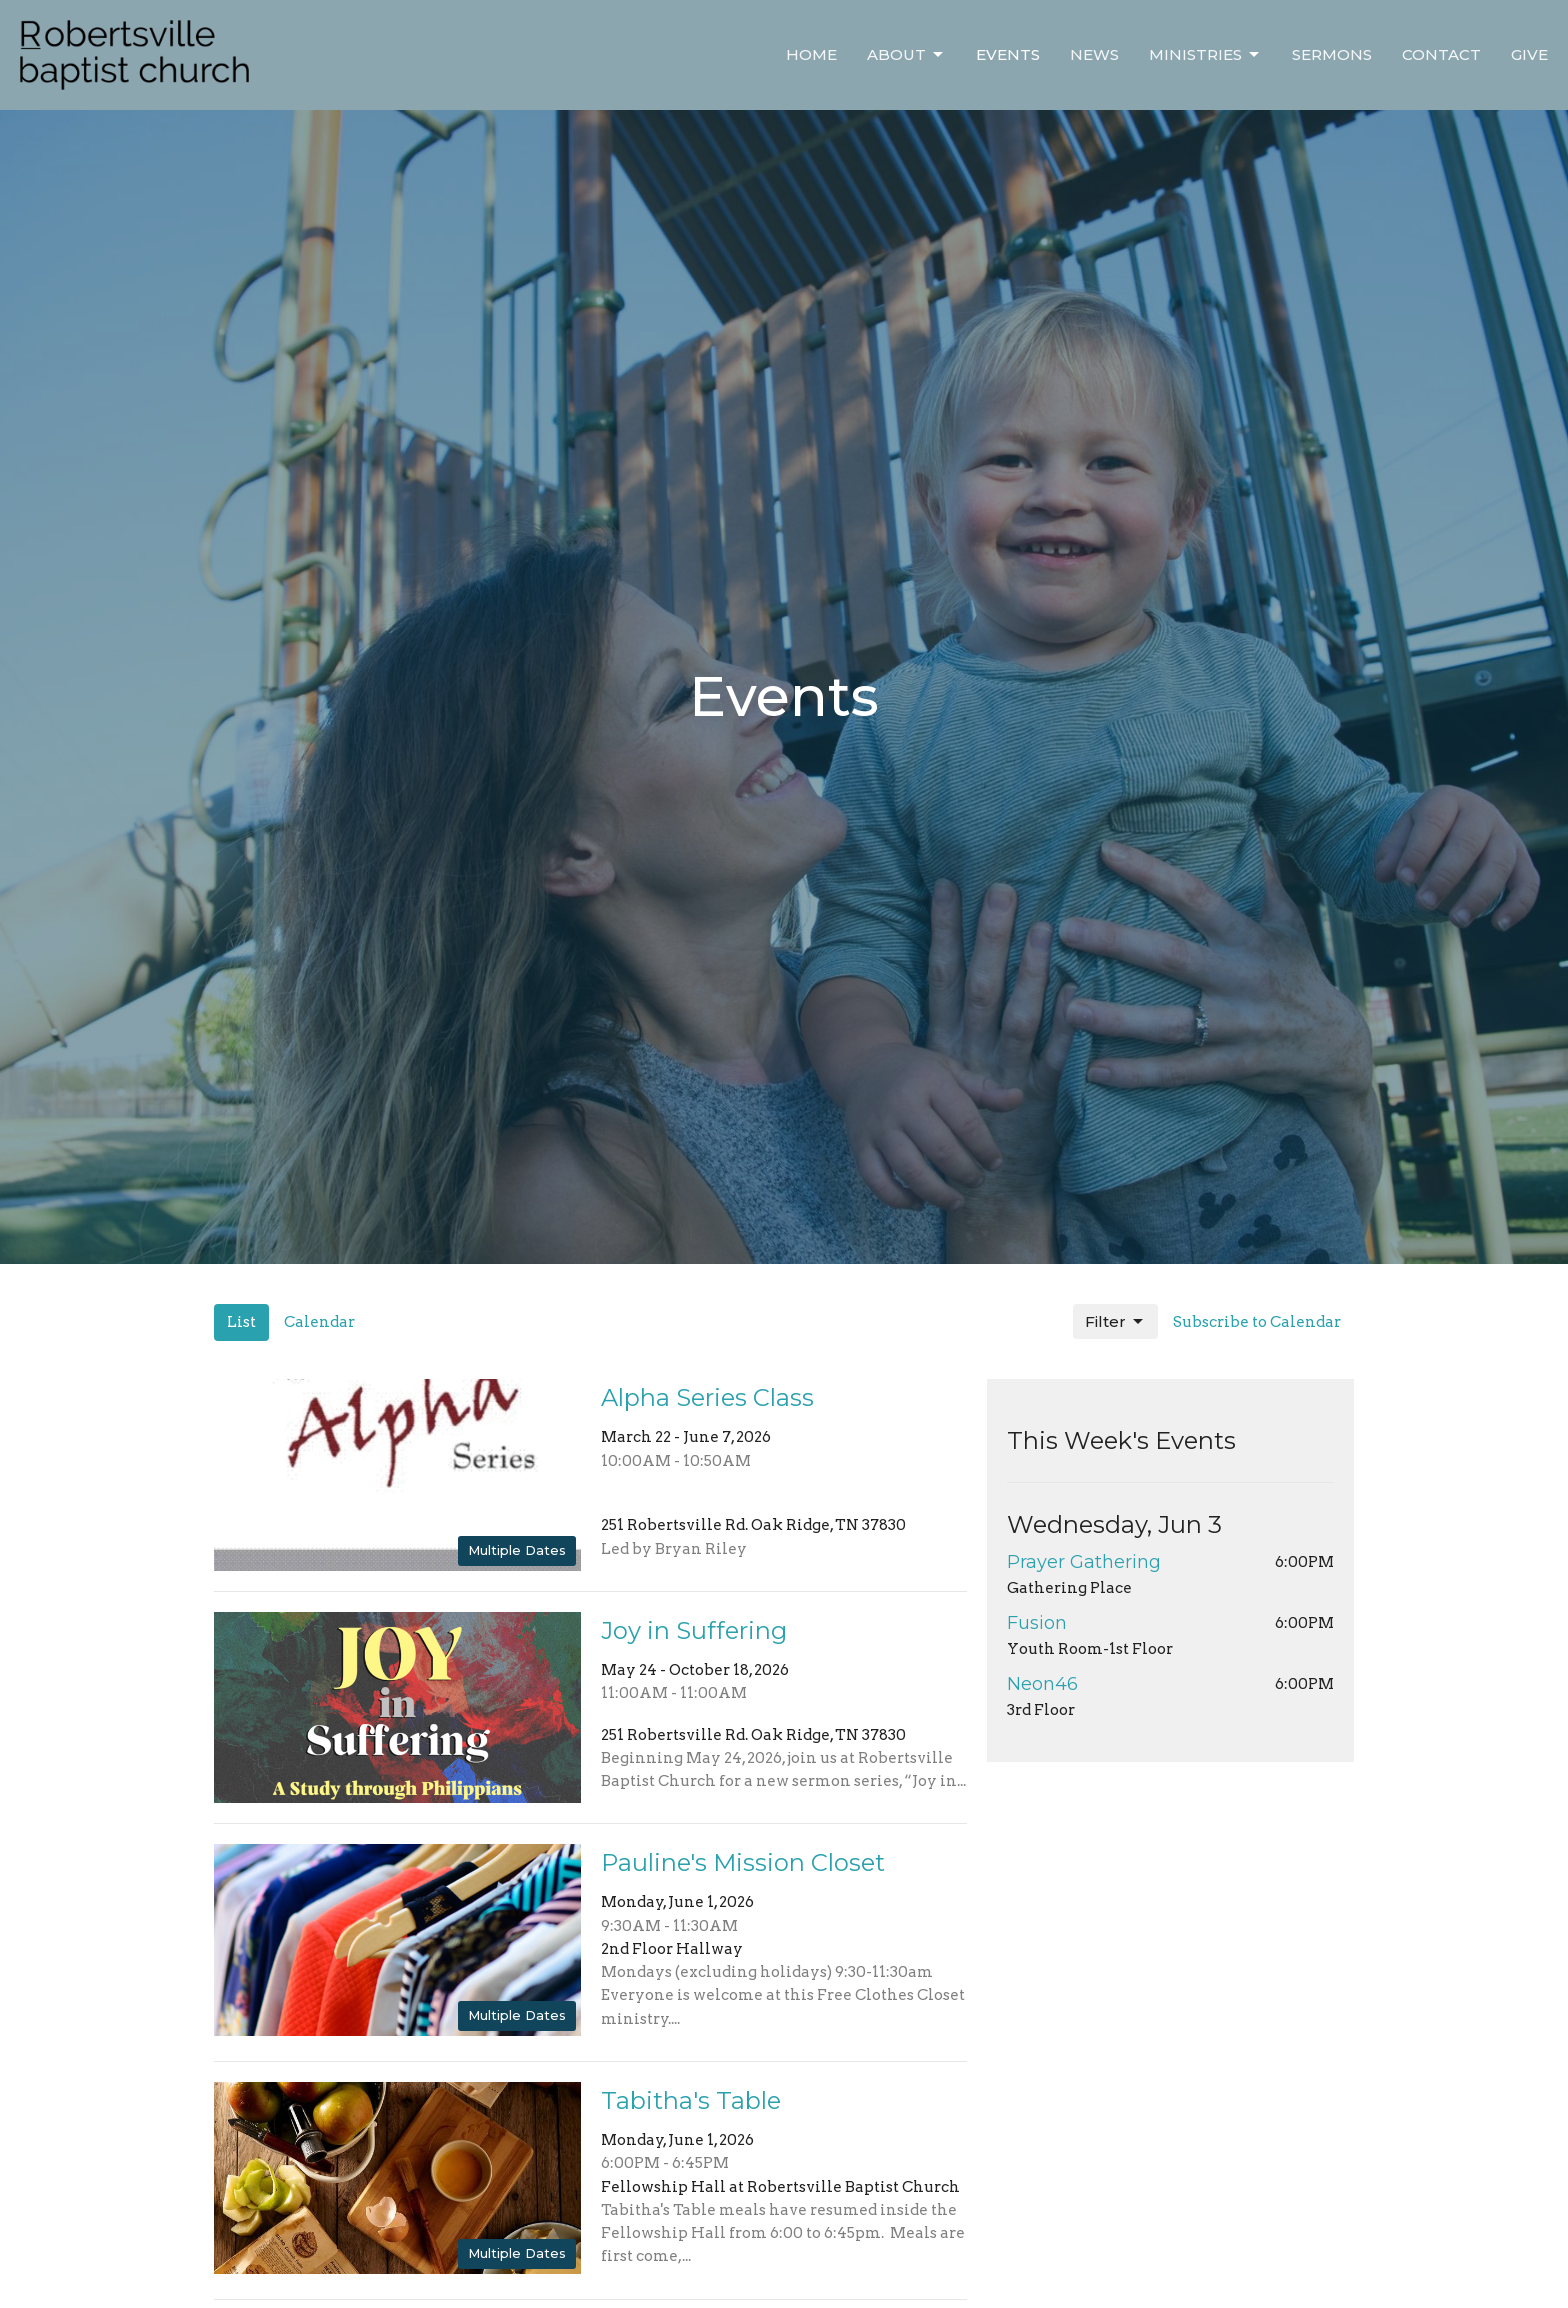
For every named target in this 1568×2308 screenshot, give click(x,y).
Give (1529, 54)
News (1094, 54)
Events (1008, 54)
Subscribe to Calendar (1257, 1322)
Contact (1441, 54)
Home (811, 54)
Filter (1115, 1322)
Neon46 (1042, 1684)
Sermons (1332, 54)
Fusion (1037, 1623)
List (241, 1322)
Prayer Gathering (1084, 1562)
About (906, 55)
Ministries (1205, 55)
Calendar (319, 1322)
